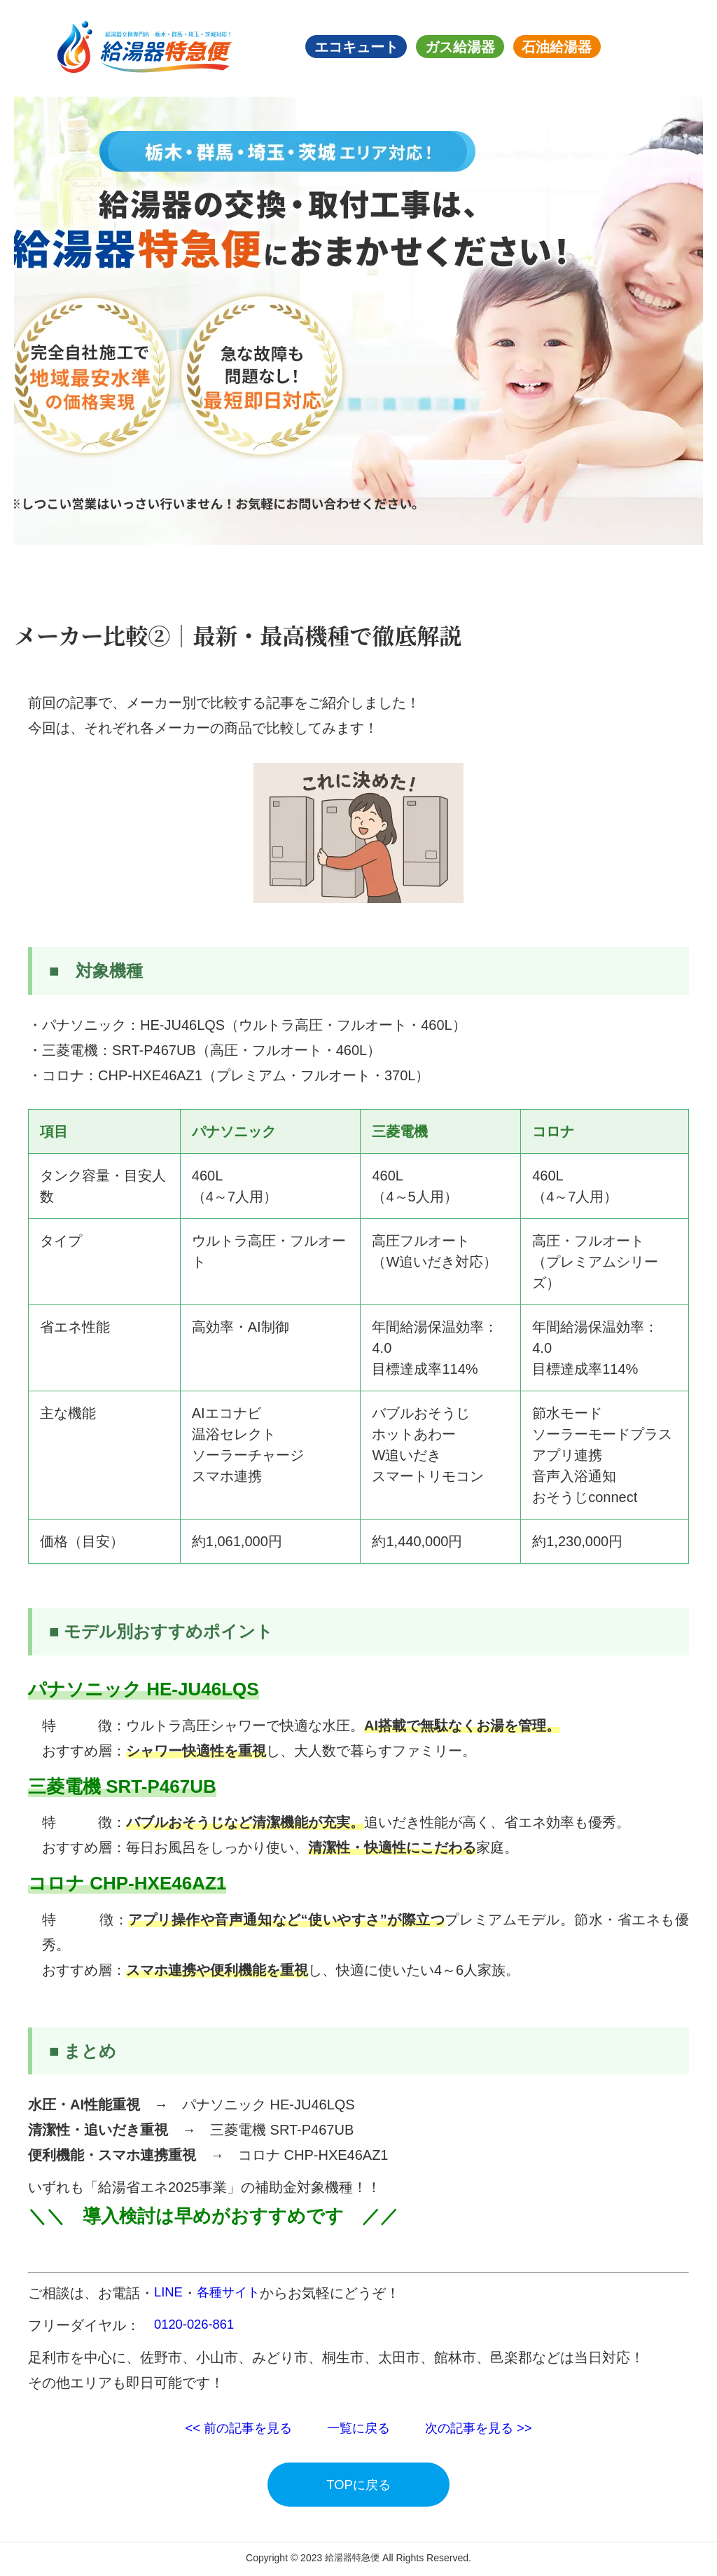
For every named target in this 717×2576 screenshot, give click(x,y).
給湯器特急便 (352, 2559)
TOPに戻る (358, 2485)
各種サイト (234, 2293)
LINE (169, 2293)
